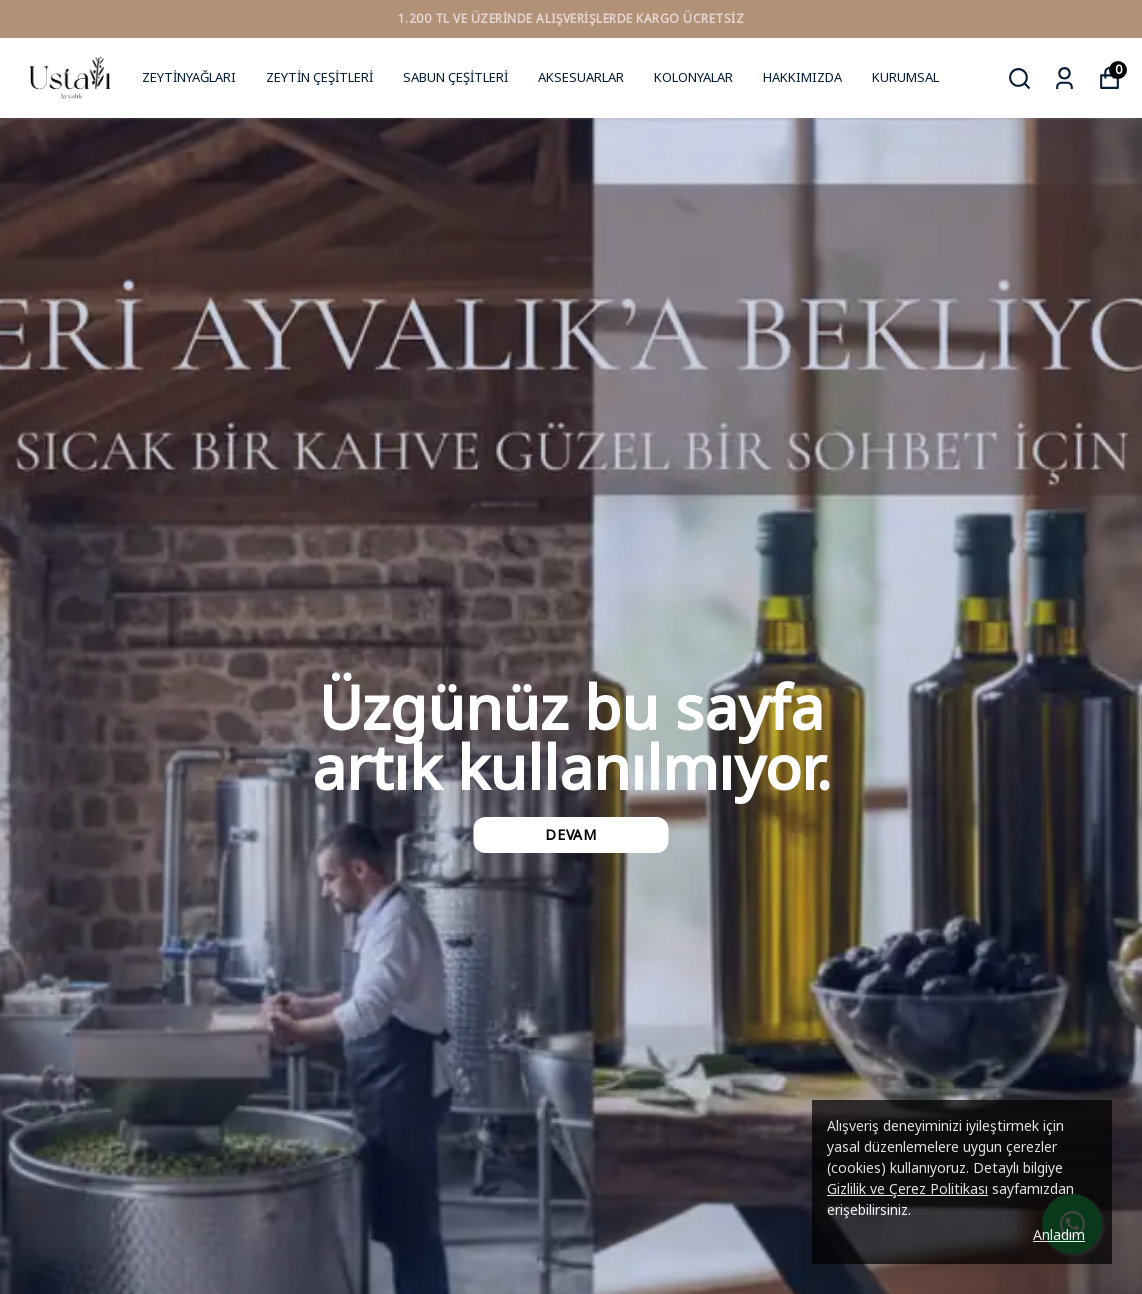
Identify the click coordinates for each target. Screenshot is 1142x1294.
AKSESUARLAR (581, 77)
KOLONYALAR (693, 77)
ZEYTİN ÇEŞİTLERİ (319, 77)
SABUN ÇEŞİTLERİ (455, 77)
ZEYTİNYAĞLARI (189, 77)
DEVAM (571, 834)
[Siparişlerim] (1064, 78)
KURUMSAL (905, 77)
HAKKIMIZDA (802, 77)
